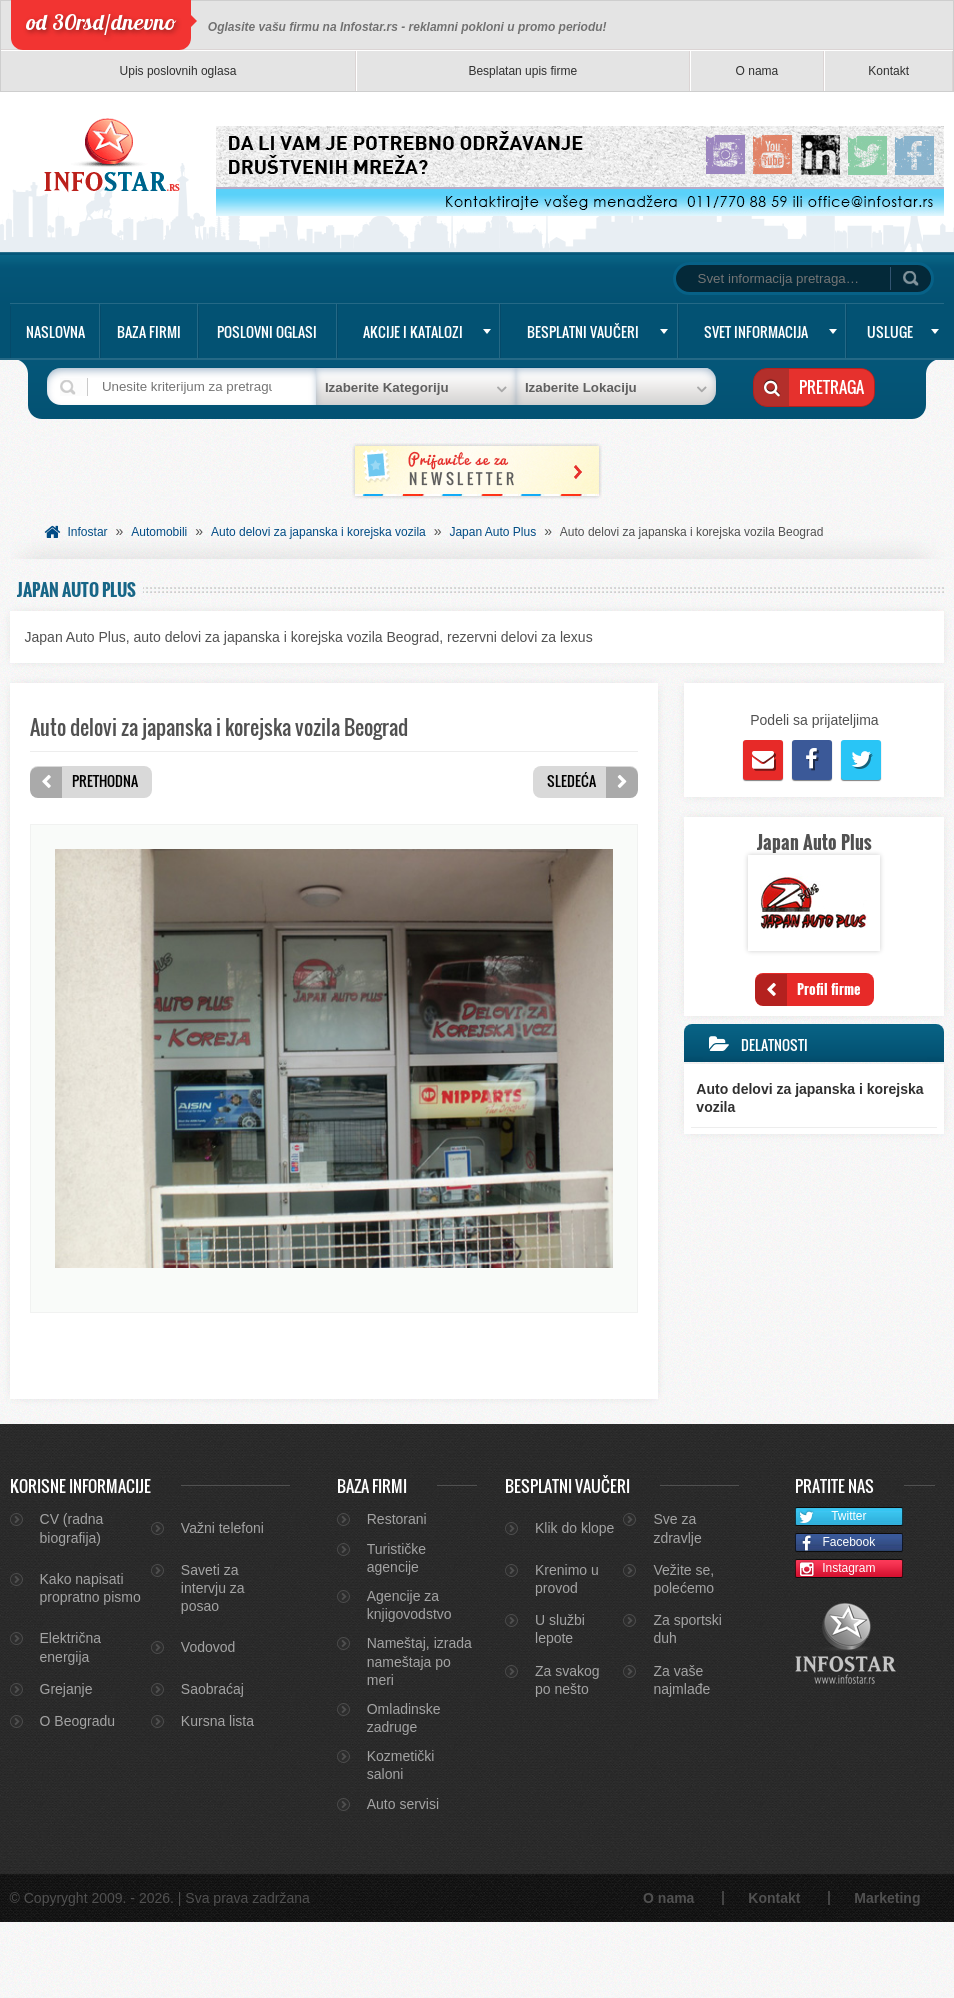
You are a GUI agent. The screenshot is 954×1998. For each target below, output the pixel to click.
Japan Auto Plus (492, 532)
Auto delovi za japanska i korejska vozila (318, 532)
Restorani (397, 1595)
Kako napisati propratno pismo (90, 1664)
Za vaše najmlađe (681, 1756)
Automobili (159, 532)
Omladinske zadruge (404, 1794)
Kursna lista (217, 1797)
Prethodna (105, 780)
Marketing (887, 1974)
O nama (757, 71)
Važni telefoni (222, 1604)
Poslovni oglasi (267, 331)
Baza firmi (149, 331)
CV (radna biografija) (72, 1604)
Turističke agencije (396, 1634)
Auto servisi (403, 1880)
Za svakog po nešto (567, 1756)
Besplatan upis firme (522, 71)
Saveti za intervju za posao (213, 1664)
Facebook (835, 1619)
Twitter (831, 1593)
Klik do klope (574, 1604)
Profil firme (828, 988)
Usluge (890, 331)
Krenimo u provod (567, 1655)
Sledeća (571, 780)
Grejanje (66, 1765)
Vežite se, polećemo (683, 1655)
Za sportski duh (687, 1705)
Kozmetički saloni (401, 1841)
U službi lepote (560, 1705)
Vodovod (208, 1723)
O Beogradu (78, 1797)
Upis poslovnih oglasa (178, 71)
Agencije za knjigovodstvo (409, 1681)
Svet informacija (756, 331)
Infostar (88, 532)
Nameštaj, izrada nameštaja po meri (419, 1737)
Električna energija (70, 1723)
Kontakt (888, 71)
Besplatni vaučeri (583, 331)
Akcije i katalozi (413, 331)
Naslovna (55, 331)
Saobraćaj (212, 1765)
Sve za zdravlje (677, 1604)
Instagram (836, 1645)
